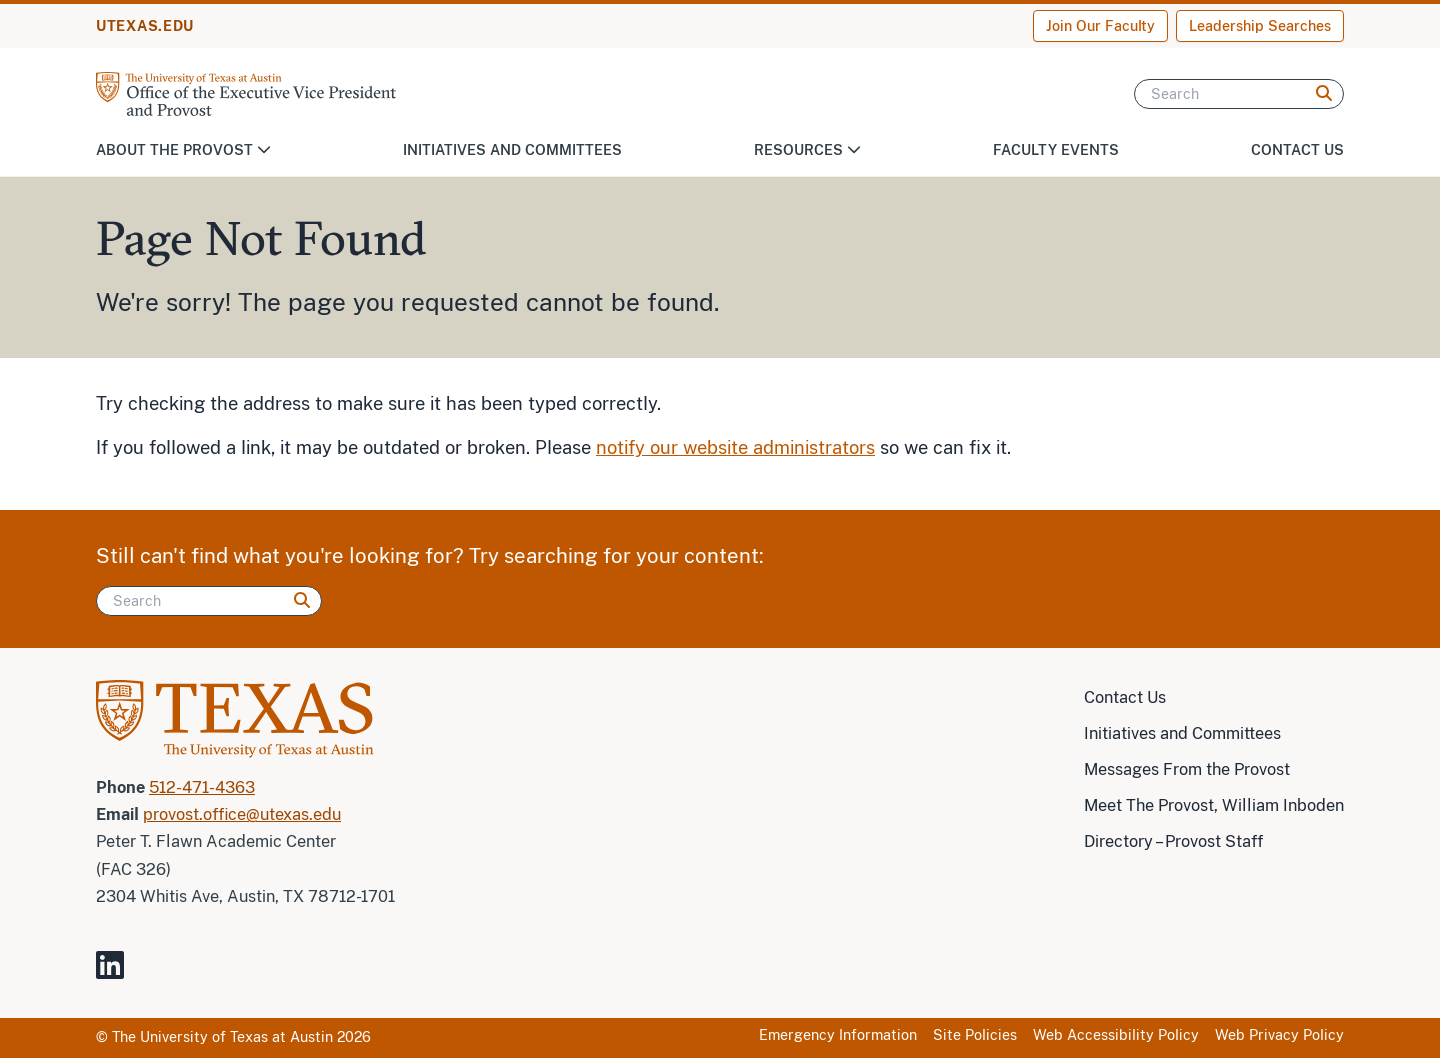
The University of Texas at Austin (222, 1037)
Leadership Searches (1260, 26)
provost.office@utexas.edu (242, 814)
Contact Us (1297, 150)
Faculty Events (1056, 150)
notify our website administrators (735, 447)
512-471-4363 (202, 787)
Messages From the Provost (1187, 769)
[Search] (1239, 94)
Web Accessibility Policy (1116, 1035)
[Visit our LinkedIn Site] (118, 973)
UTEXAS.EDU (145, 26)
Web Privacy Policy (1279, 1035)
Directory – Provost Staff (1173, 841)
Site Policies (975, 1035)
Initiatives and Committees (512, 150)
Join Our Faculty (1100, 26)
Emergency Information (838, 1035)
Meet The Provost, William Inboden (1214, 805)
